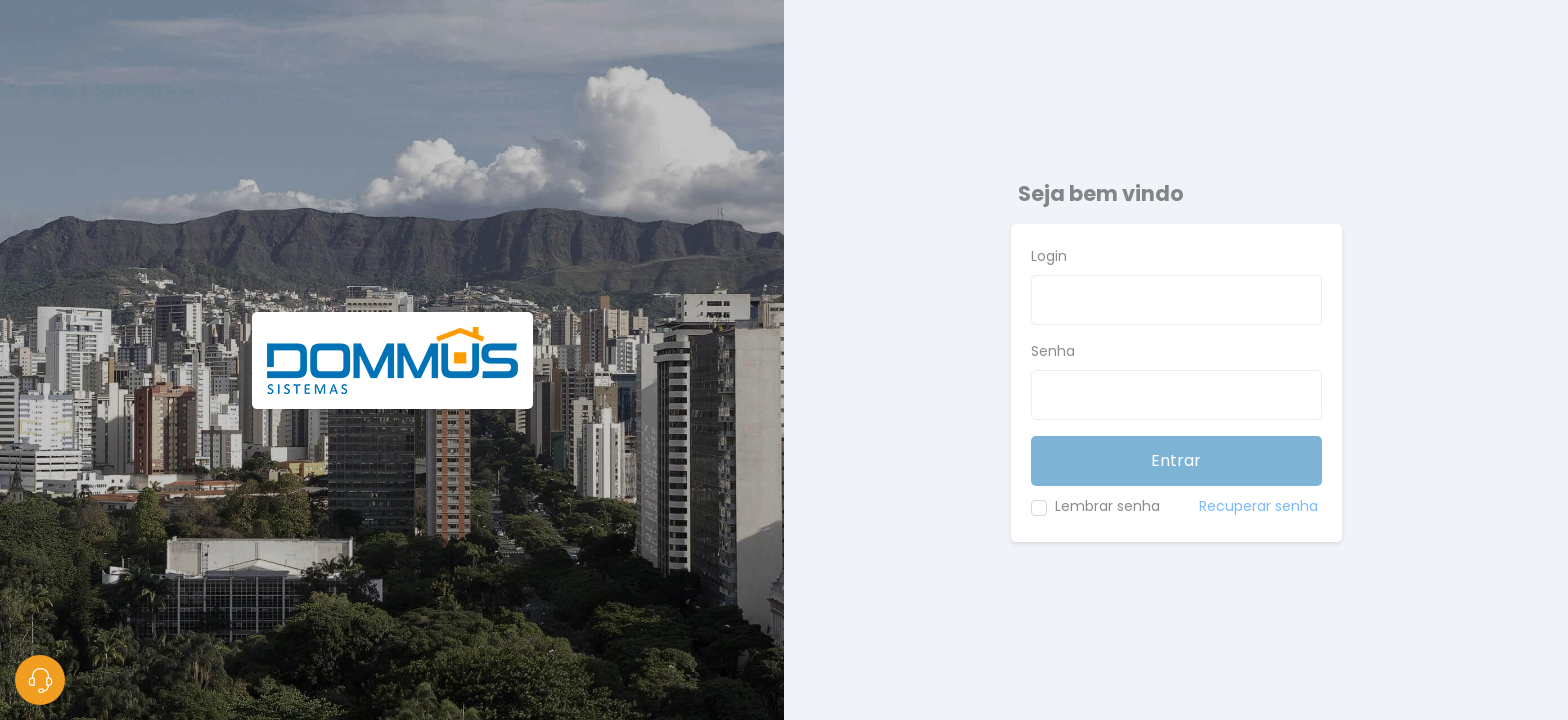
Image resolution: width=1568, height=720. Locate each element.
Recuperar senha (1258, 506)
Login (1049, 256)
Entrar (1176, 460)
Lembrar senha (1107, 506)
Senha (1053, 351)
